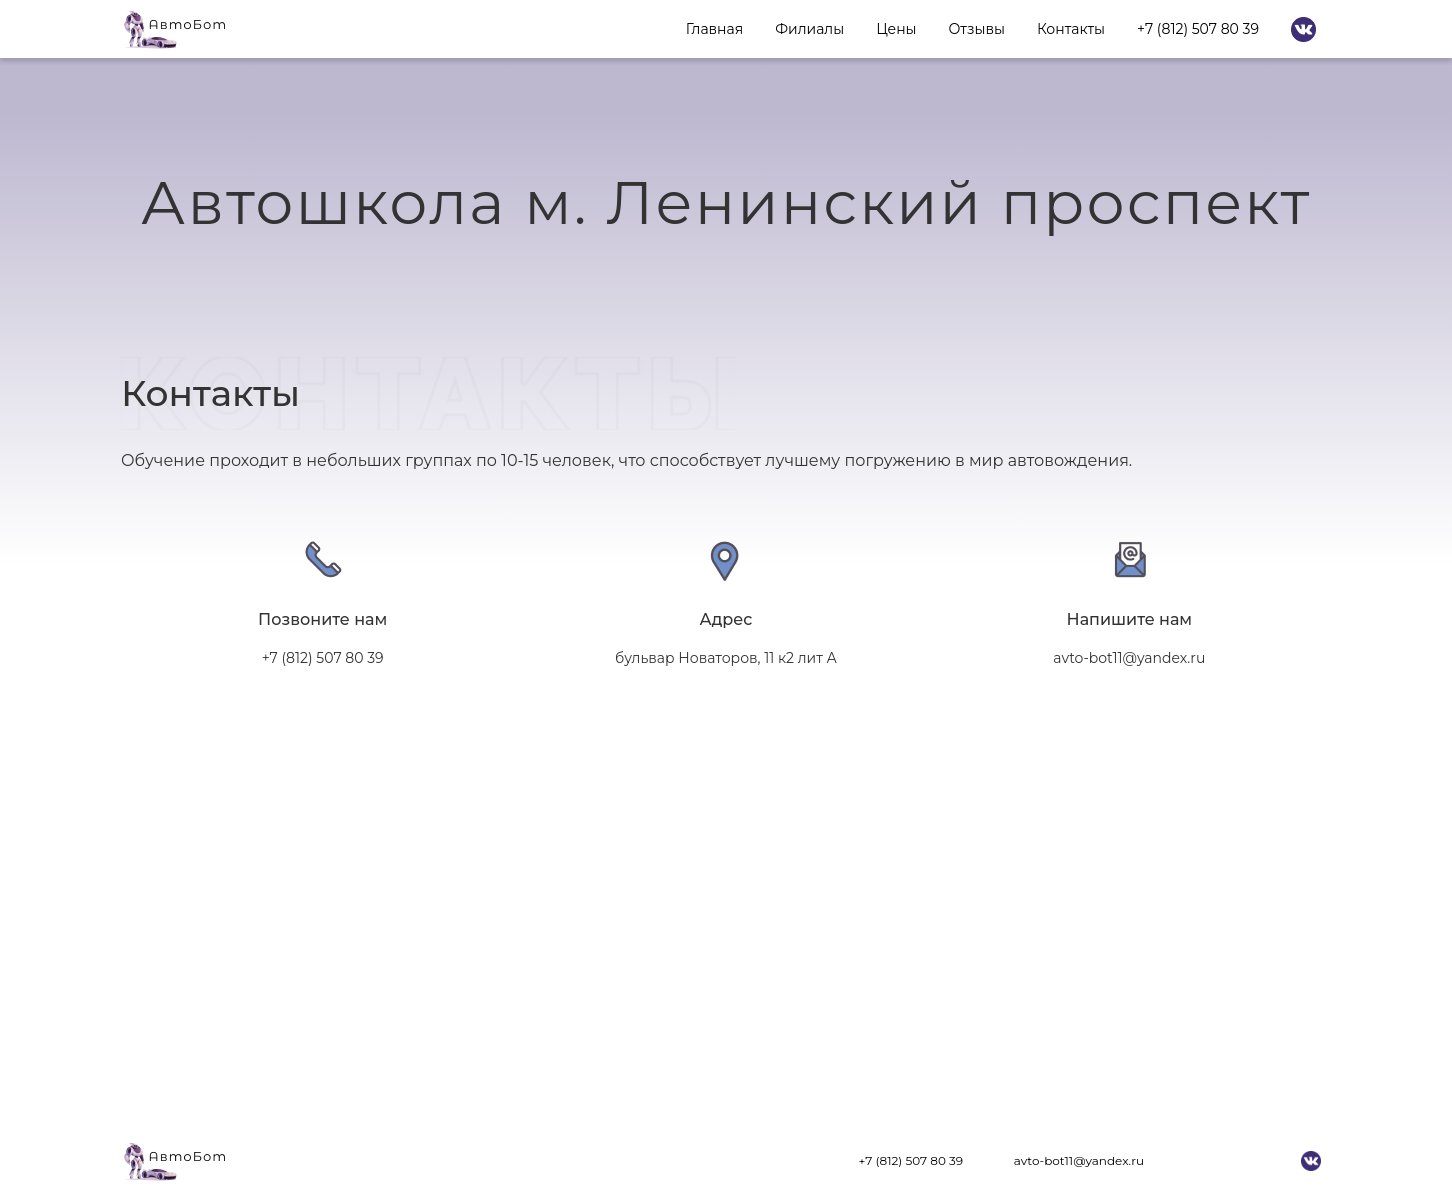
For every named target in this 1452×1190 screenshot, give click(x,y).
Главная (714, 29)
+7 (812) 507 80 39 (1198, 29)
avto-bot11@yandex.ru (1079, 1160)
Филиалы (809, 29)
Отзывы (977, 29)
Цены (896, 29)
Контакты (1071, 29)
